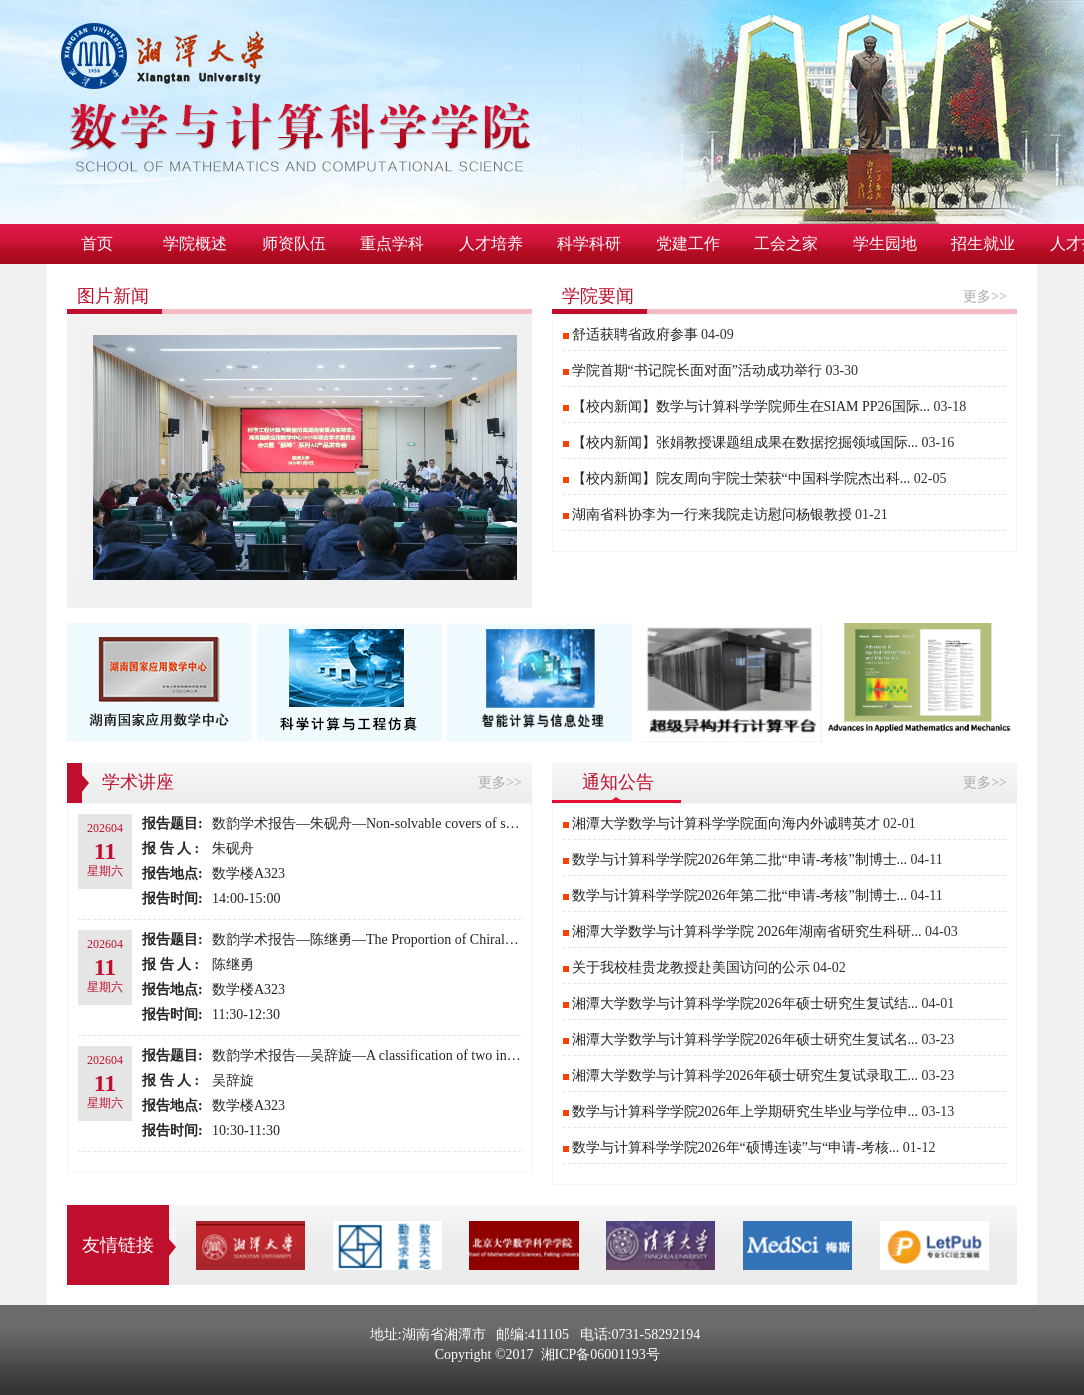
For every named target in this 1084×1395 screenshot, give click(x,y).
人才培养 (491, 243)
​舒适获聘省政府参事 (635, 334)
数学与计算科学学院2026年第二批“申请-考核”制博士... (740, 859)
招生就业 (983, 243)
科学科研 (589, 243)
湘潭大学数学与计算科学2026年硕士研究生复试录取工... (745, 1075)
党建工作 (688, 243)
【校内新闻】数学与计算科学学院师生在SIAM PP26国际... (751, 406)
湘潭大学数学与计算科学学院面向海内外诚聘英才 (726, 823)
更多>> (985, 296)
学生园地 (885, 243)
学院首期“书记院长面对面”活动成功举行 (697, 370)
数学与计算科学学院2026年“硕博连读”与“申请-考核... (736, 1147)
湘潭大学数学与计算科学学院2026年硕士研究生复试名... (745, 1039)
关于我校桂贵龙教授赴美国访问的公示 (691, 967)
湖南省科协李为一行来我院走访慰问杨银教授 (712, 514)
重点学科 (392, 243)
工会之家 (786, 243)
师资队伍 (294, 243)
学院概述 (195, 243)
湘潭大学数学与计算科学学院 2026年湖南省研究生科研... (747, 931)
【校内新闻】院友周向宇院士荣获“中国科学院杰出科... (741, 478)
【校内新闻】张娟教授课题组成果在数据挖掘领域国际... (745, 442)
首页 (97, 243)
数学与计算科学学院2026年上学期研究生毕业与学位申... (745, 1111)
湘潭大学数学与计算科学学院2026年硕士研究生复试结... (745, 1003)
